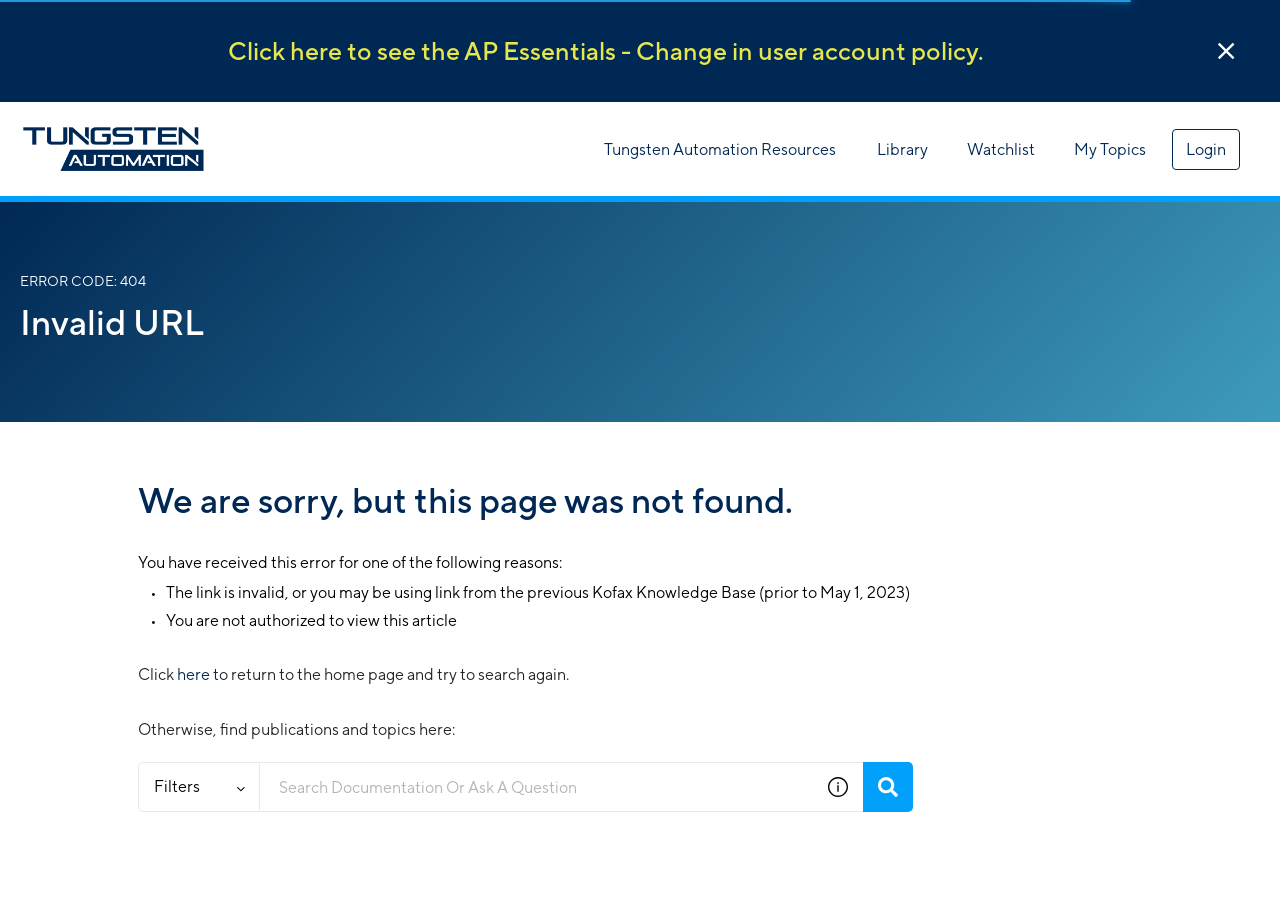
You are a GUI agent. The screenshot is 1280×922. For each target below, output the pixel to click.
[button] (1226, 51)
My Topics (1110, 149)
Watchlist (1001, 149)
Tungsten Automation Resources (720, 149)
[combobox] (536, 787)
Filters (199, 786)
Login (1206, 149)
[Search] (888, 787)
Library (902, 149)
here (193, 674)
